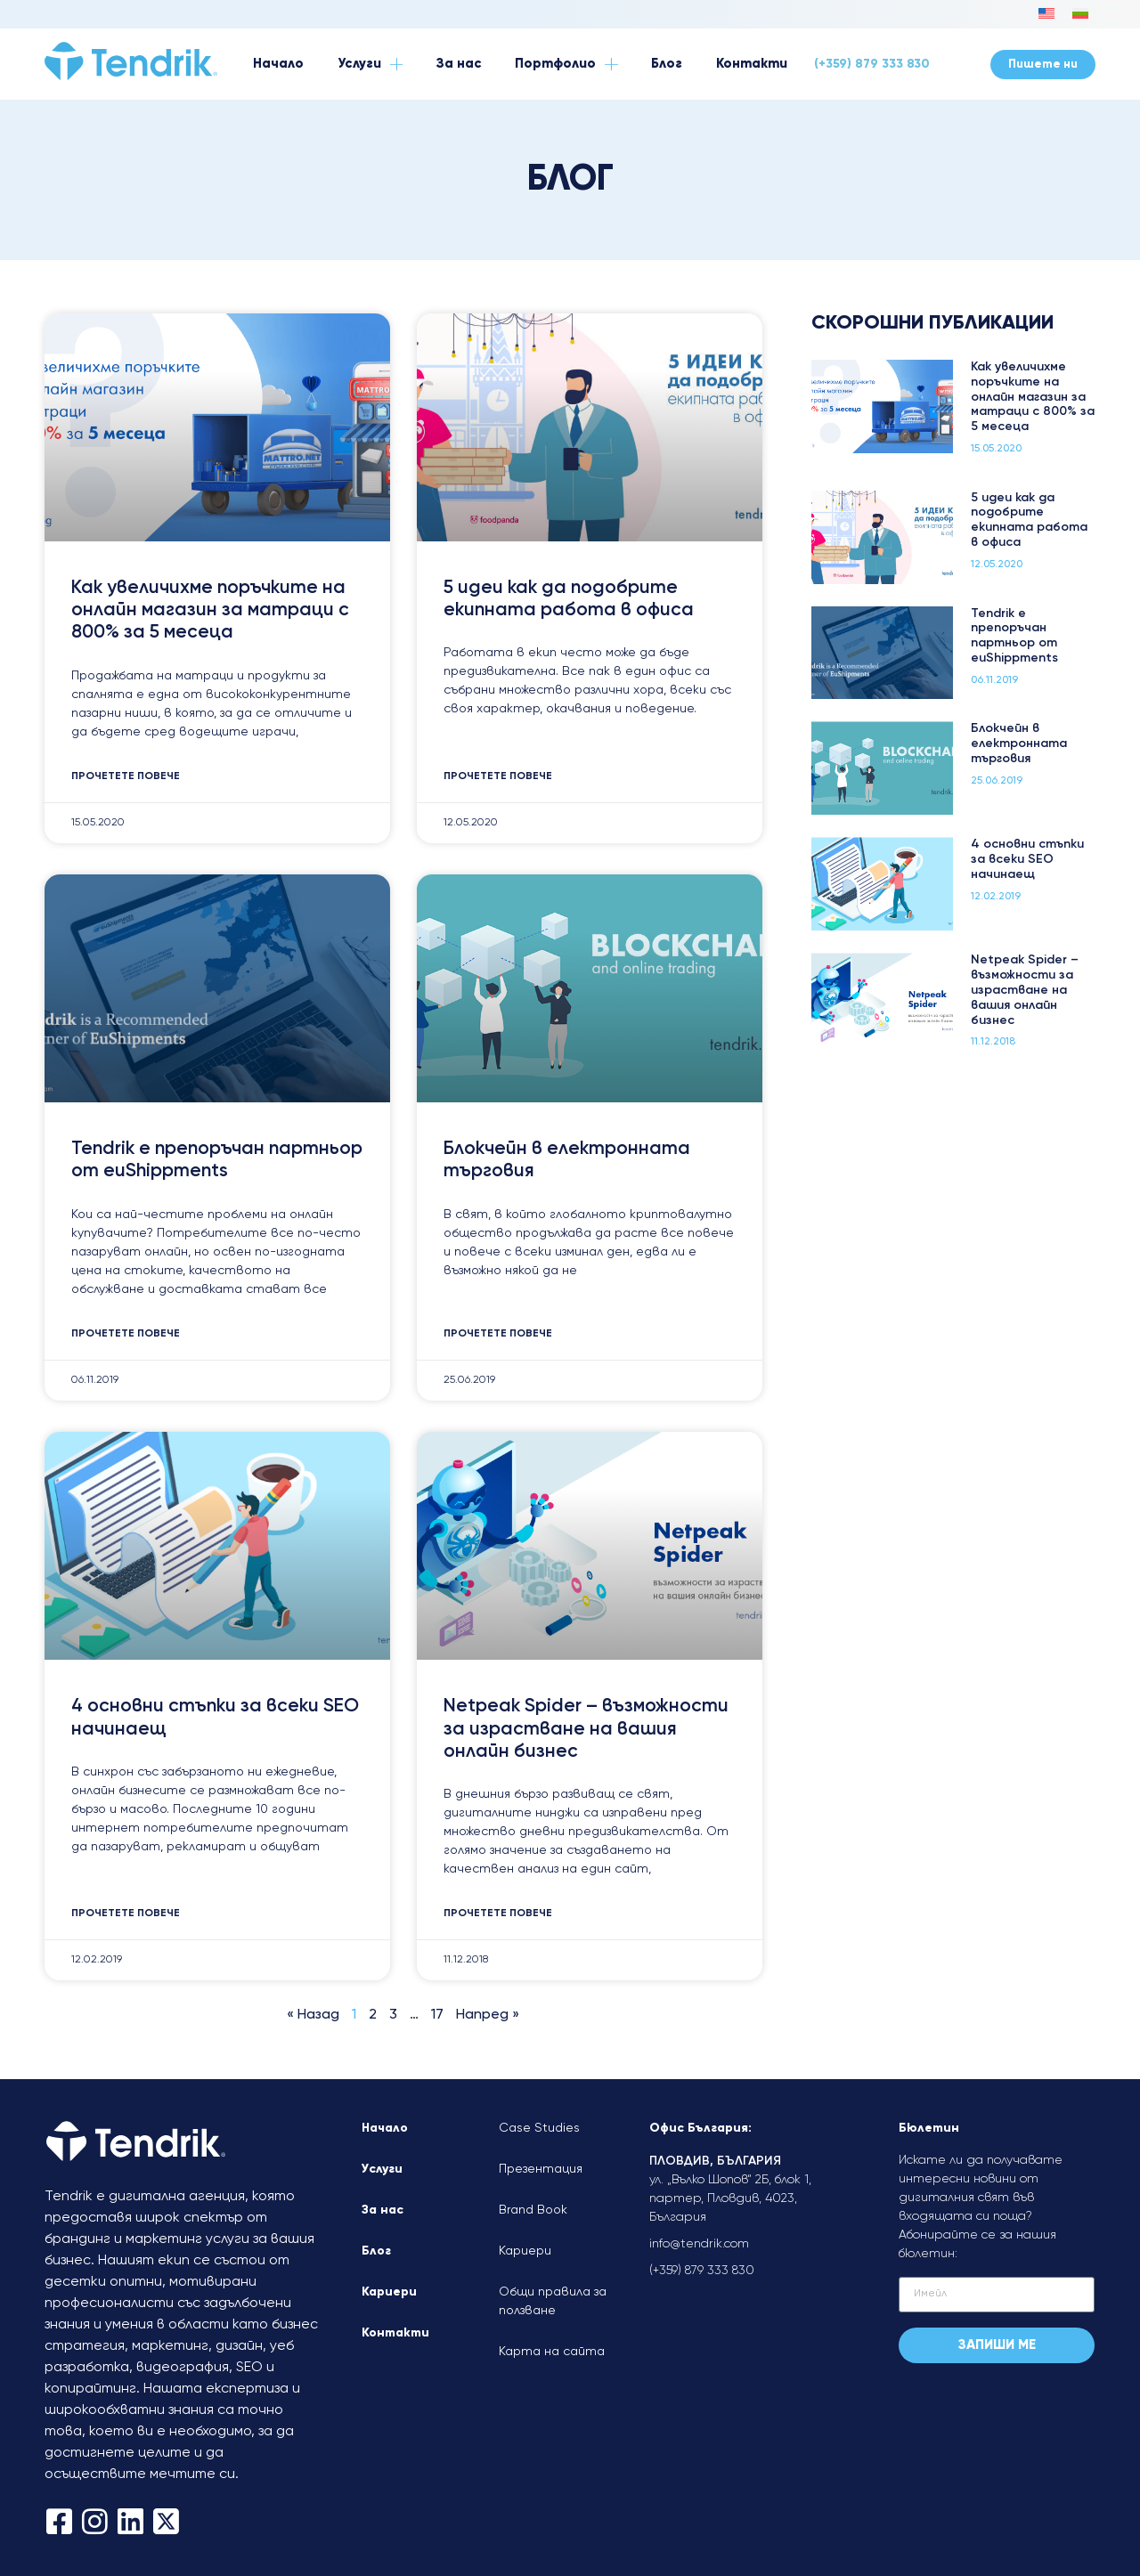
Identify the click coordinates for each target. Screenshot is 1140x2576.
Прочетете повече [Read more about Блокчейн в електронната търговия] (498, 1334)
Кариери (389, 2292)
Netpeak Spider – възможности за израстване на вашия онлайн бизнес (586, 1728)
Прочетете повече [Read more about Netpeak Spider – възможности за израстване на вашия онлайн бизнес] (498, 1913)
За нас (382, 2210)
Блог (376, 2251)
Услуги (382, 2169)
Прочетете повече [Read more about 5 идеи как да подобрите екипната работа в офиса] (498, 776)
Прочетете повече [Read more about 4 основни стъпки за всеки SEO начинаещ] (125, 1913)
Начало (385, 2128)
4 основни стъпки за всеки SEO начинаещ (1027, 859)
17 (437, 2015)
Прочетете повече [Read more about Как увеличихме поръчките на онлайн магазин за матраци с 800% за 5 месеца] (125, 776)
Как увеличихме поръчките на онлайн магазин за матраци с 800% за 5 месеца (210, 610)
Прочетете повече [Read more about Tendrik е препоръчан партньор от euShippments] (125, 1334)
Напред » (487, 2015)
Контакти (395, 2333)
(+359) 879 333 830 (872, 64)
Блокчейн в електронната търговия (1019, 743)
